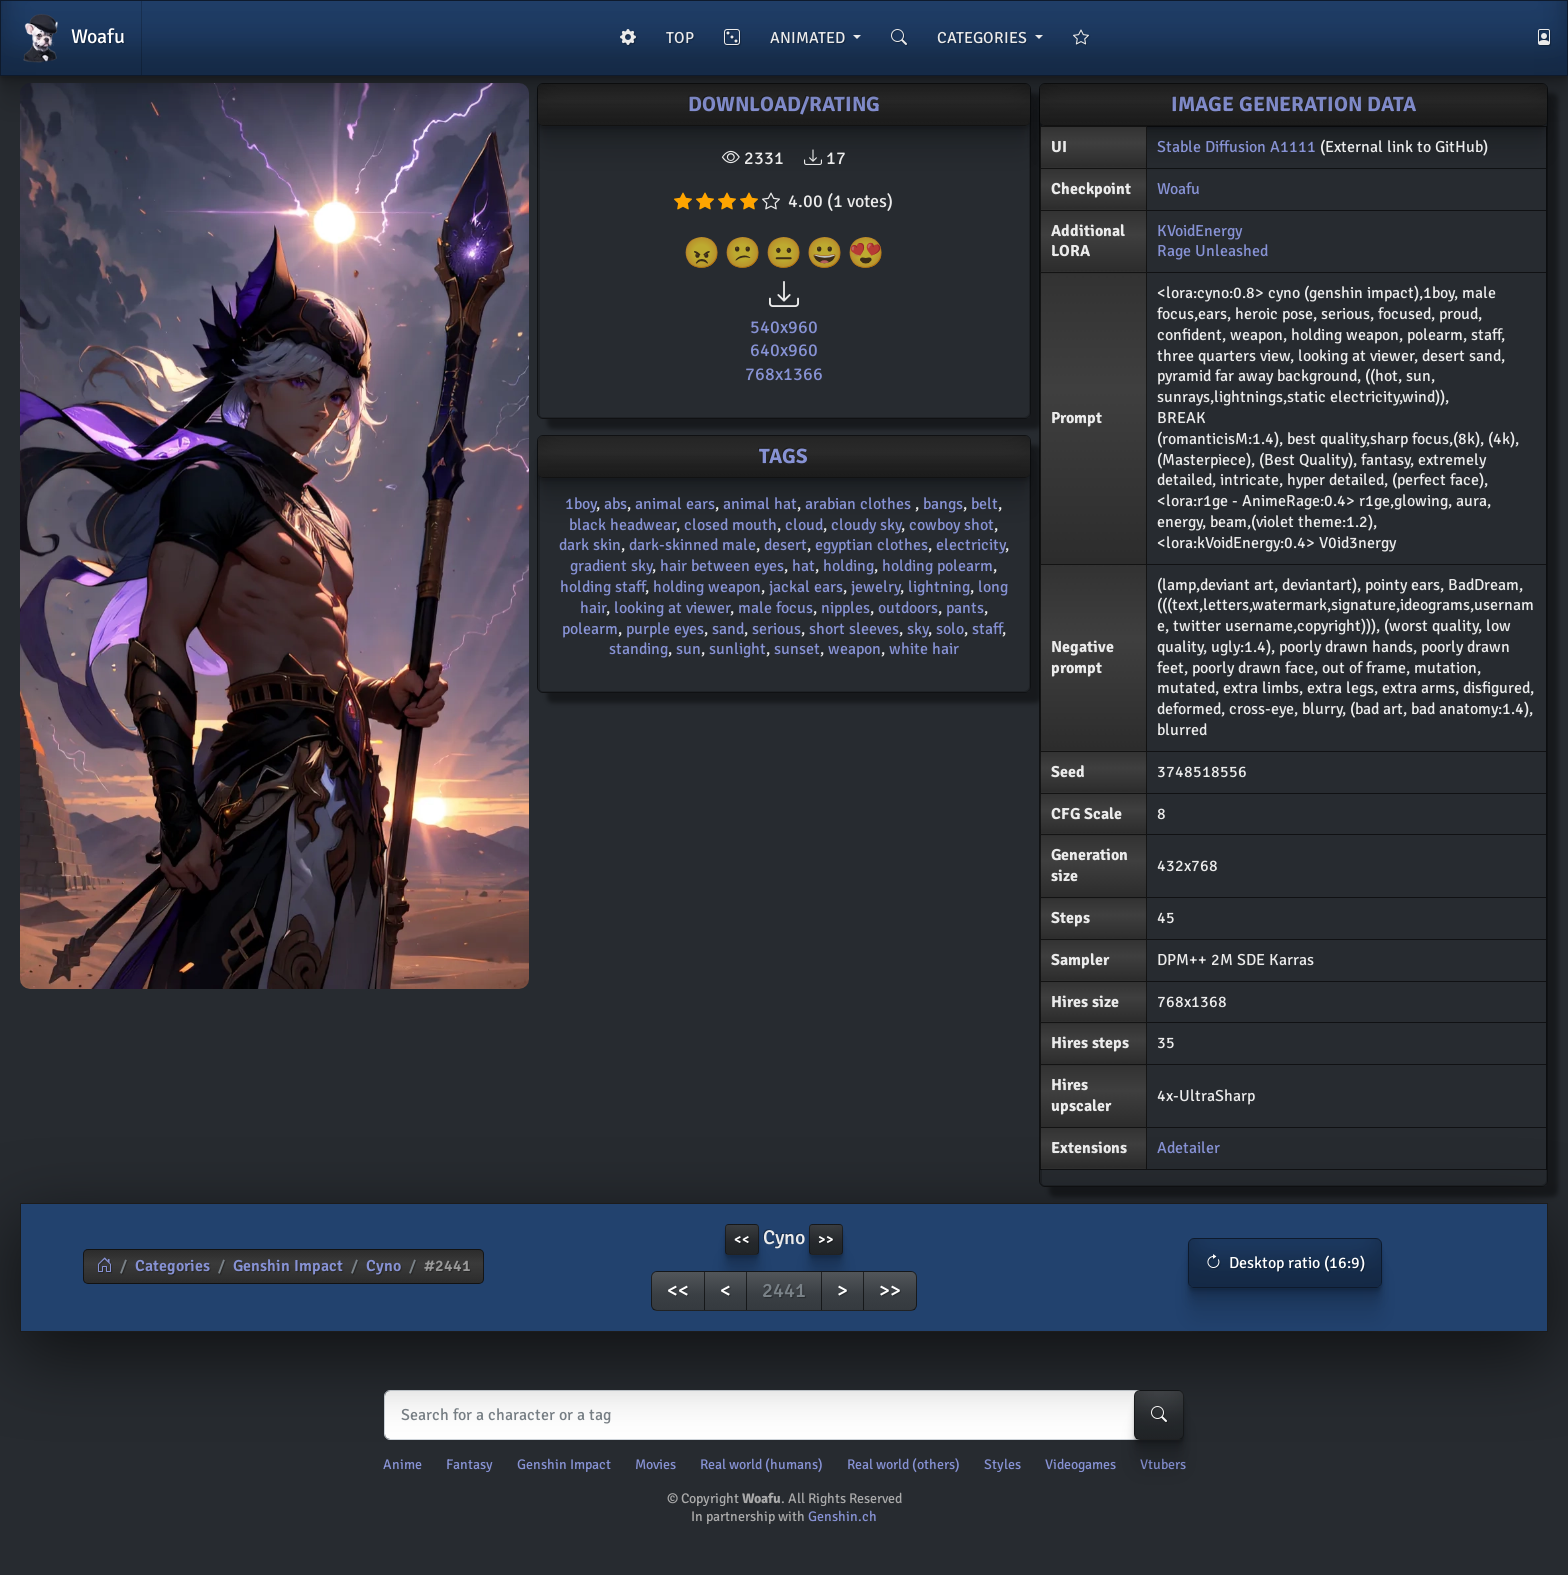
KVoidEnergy (1199, 231)
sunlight (737, 649)
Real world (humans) (761, 1464)
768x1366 (784, 374)
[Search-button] (1159, 1415)
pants (965, 608)
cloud (804, 525)
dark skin (590, 545)
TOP (680, 38)
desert (785, 545)
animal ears (675, 504)
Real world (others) (903, 1464)
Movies (655, 1464)
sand (728, 629)
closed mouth (730, 525)
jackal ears (806, 587)
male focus (775, 608)
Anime (402, 1464)
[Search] (779, 1415)
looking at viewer (672, 608)
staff (987, 629)
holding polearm (937, 566)
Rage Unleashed (1212, 251)
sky (917, 629)
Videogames (1080, 1464)
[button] (1285, 1263)
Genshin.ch (842, 1516)
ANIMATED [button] (809, 38)
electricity (970, 545)
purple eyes (665, 629)
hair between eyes (722, 566)
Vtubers (1163, 1464)
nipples (845, 608)
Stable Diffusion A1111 (1236, 147)
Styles (1002, 1464)
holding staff (602, 587)
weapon (854, 649)
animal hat (760, 504)
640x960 (784, 350)
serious (776, 629)
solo (950, 629)
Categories (172, 1266)
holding (848, 566)
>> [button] (826, 1239)
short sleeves (854, 629)
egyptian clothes (871, 545)
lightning (939, 587)
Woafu (71, 38)
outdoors (908, 608)
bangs (943, 504)
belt (984, 504)
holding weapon (707, 587)
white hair (924, 649)
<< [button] (742, 1239)
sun (688, 649)
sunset (797, 649)
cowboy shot (951, 525)
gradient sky (611, 566)
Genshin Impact (288, 1266)
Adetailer (1188, 1148)
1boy (580, 504)
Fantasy (469, 1464)
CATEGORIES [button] (984, 38)
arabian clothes (860, 504)
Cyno (383, 1266)
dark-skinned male (692, 545)
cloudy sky (866, 525)
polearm (590, 629)
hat (803, 566)
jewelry (875, 587)
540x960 (784, 327)
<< (678, 1290)
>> (890, 1290)
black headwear (622, 525)
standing (638, 649)
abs (615, 504)
